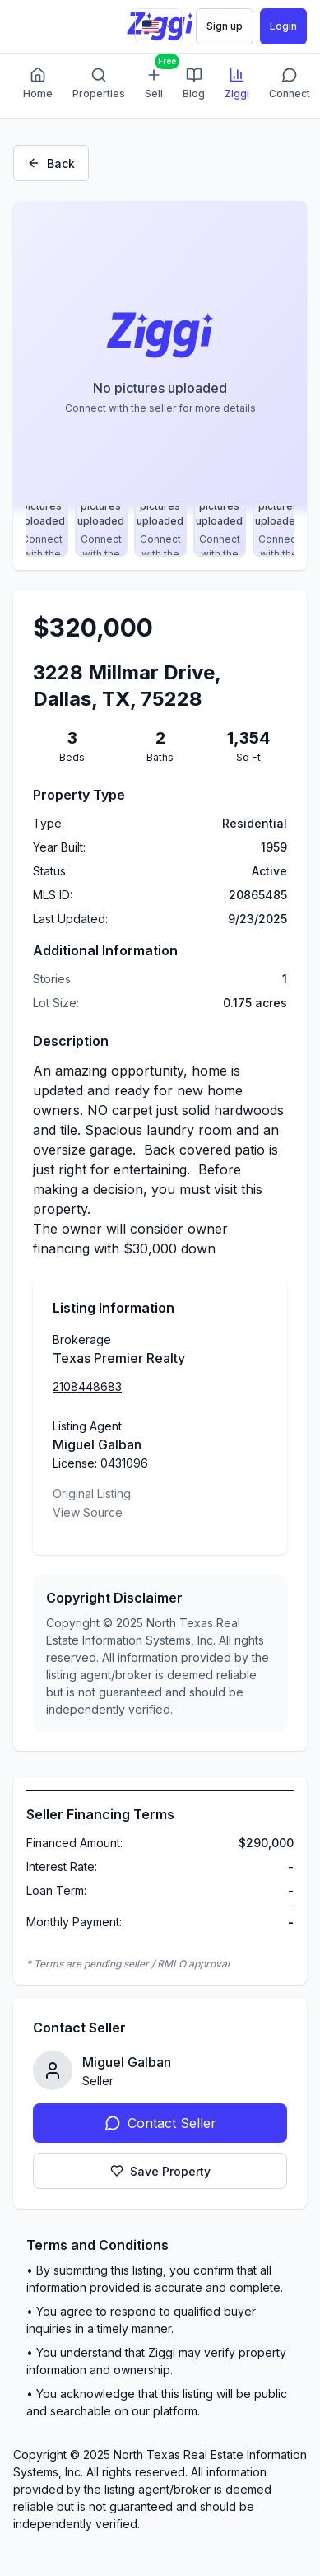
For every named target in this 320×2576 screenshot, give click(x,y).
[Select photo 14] (219, 530)
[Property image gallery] (160, 359)
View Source (88, 1512)
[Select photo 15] (279, 530)
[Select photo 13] (160, 530)
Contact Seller (160, 2123)
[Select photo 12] (101, 530)
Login (283, 26)
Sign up (224, 26)
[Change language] (159, 26)
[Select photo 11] (42, 530)
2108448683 (87, 1386)
